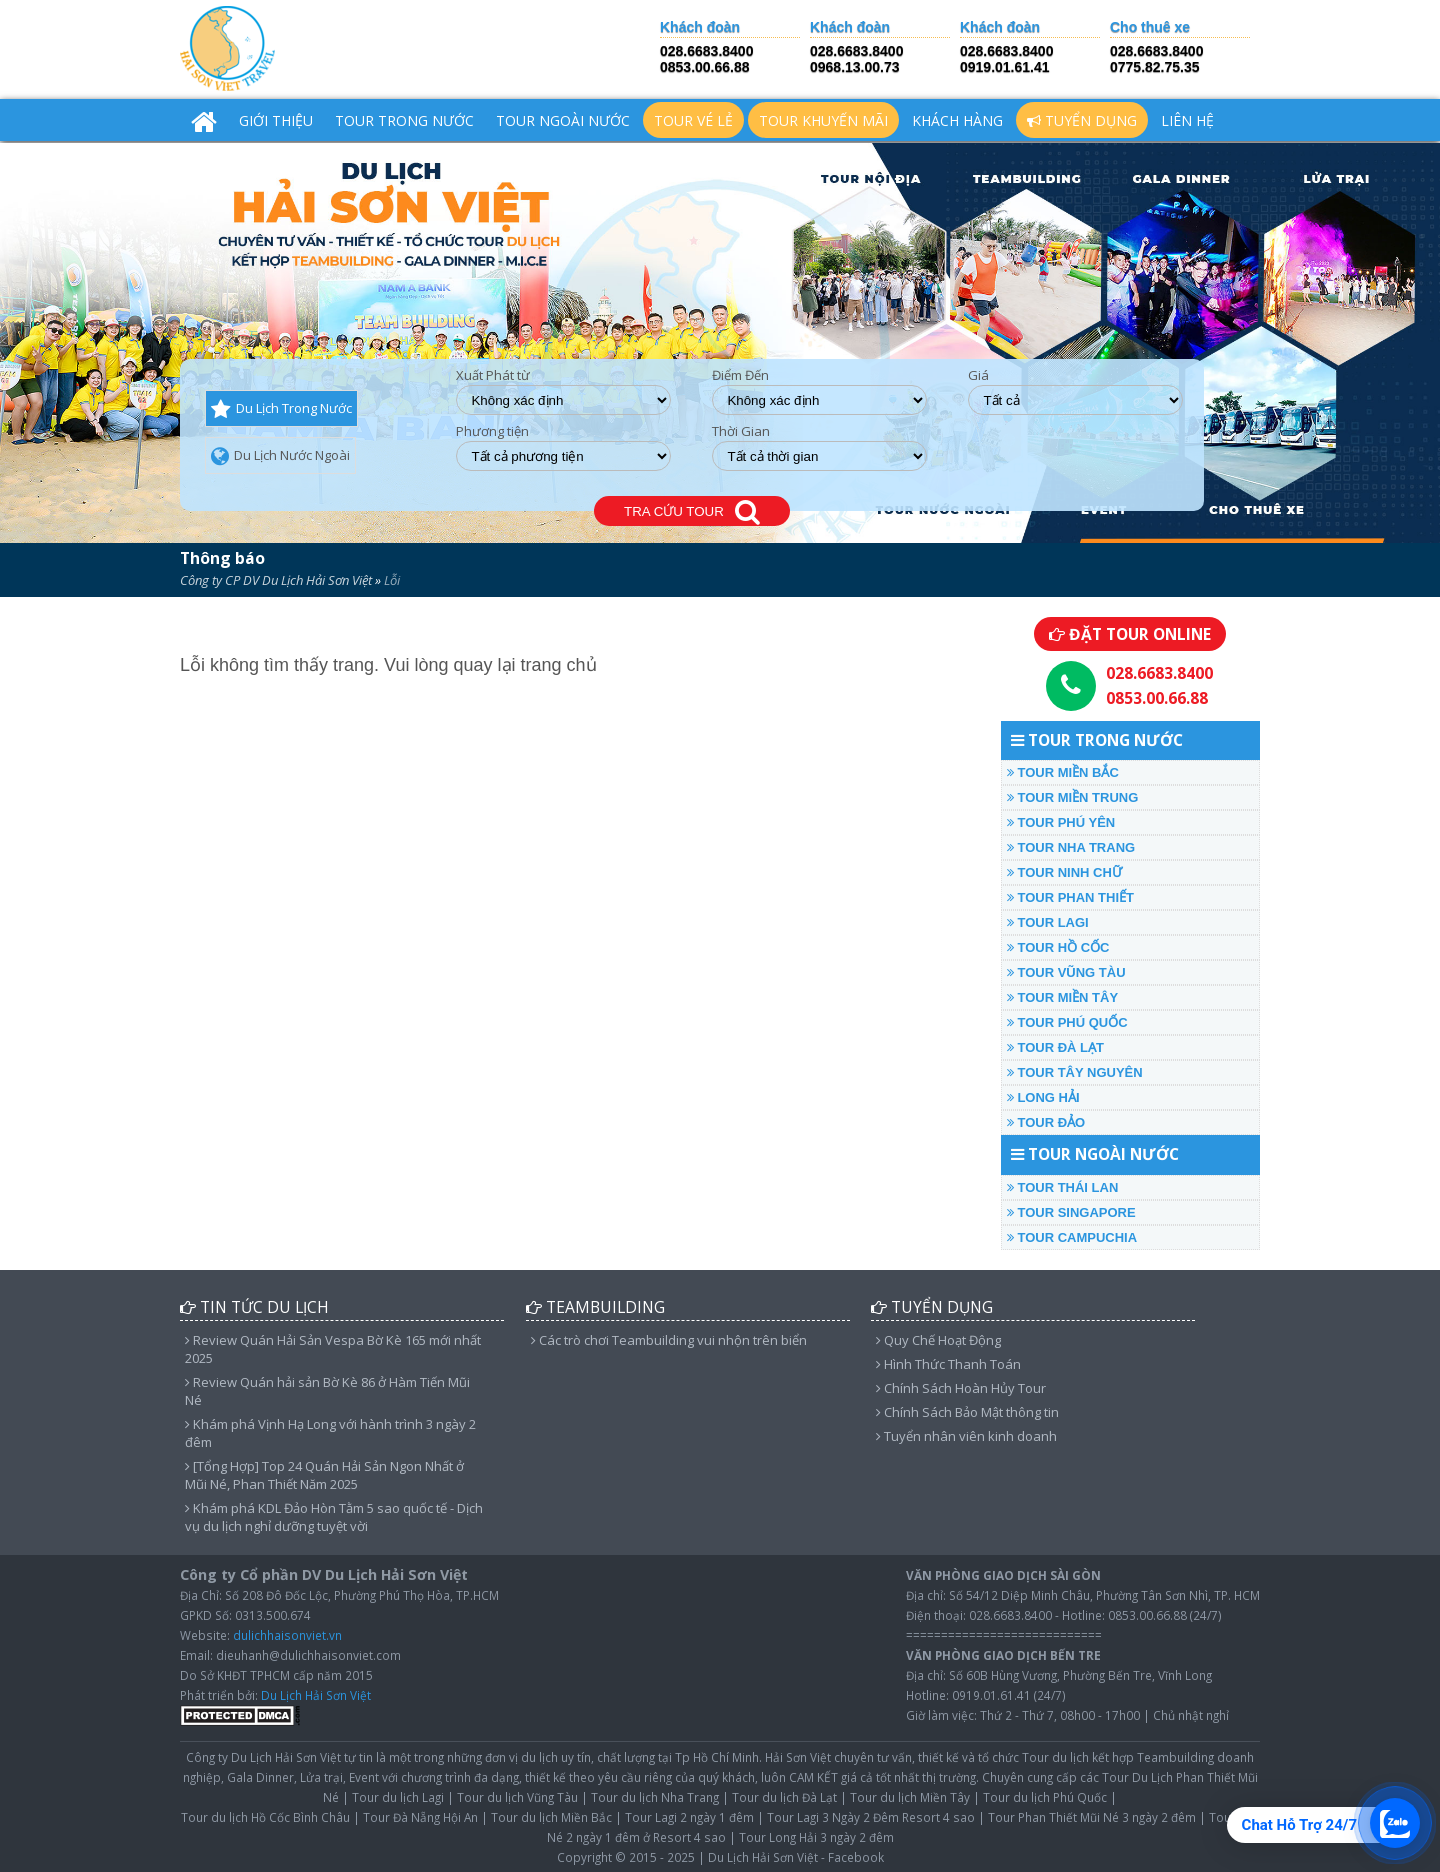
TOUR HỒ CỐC (1058, 947)
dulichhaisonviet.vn (287, 1635)
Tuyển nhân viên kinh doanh (966, 1436)
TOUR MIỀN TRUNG (1072, 797)
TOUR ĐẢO (1046, 1122)
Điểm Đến (740, 375)
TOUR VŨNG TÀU (1066, 972)
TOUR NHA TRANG (1071, 847)
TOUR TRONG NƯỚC (404, 120)
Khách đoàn (700, 27)
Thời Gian (741, 431)
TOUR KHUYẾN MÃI (823, 120)
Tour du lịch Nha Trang (655, 1797)
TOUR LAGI (1048, 922)
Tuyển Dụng (1082, 120)
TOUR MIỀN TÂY (1062, 997)
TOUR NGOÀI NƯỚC (563, 120)
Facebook (856, 1857)
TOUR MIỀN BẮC (1063, 772)
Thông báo (222, 558)
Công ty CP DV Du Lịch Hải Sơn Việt (276, 580)
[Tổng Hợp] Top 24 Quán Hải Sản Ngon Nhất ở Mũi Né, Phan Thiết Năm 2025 (324, 1475)
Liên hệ (1187, 120)
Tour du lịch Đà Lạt (784, 1797)
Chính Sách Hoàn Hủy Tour (961, 1388)
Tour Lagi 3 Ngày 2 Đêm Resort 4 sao (871, 1817)
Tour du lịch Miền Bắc (551, 1817)
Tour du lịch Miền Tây (910, 1797)
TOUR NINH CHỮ (1064, 872)
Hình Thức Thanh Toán (948, 1364)
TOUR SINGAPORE (1071, 1212)
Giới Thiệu (276, 120)
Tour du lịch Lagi (398, 1797)
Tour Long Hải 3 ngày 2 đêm (816, 1837)
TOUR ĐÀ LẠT (1055, 1047)
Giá (978, 375)
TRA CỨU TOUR (692, 512)
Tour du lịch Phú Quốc (1045, 1797)
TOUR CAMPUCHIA (1072, 1237)
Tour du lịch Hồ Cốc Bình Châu (265, 1817)
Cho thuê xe (1150, 27)
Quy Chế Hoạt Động (938, 1340)
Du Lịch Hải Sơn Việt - (766, 1857)
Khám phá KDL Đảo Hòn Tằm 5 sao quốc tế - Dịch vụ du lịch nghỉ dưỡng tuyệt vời (334, 1517)
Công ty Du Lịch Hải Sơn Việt (263, 1757)
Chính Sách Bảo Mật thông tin (967, 1412)
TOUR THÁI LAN (1062, 1187)
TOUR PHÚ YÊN (1061, 822)
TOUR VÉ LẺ (693, 120)
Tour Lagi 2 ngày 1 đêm (689, 1817)
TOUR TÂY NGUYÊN (1075, 1072)
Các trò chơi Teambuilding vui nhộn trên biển (669, 1340)
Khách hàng (957, 120)
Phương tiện (492, 431)
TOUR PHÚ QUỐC (1067, 1022)
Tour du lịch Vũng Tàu (517, 1797)
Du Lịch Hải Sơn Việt (316, 1695)
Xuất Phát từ (493, 375)
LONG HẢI (1043, 1097)
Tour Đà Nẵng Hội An (420, 1817)
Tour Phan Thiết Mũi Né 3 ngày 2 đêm (1092, 1817)
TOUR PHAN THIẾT (1070, 897)
